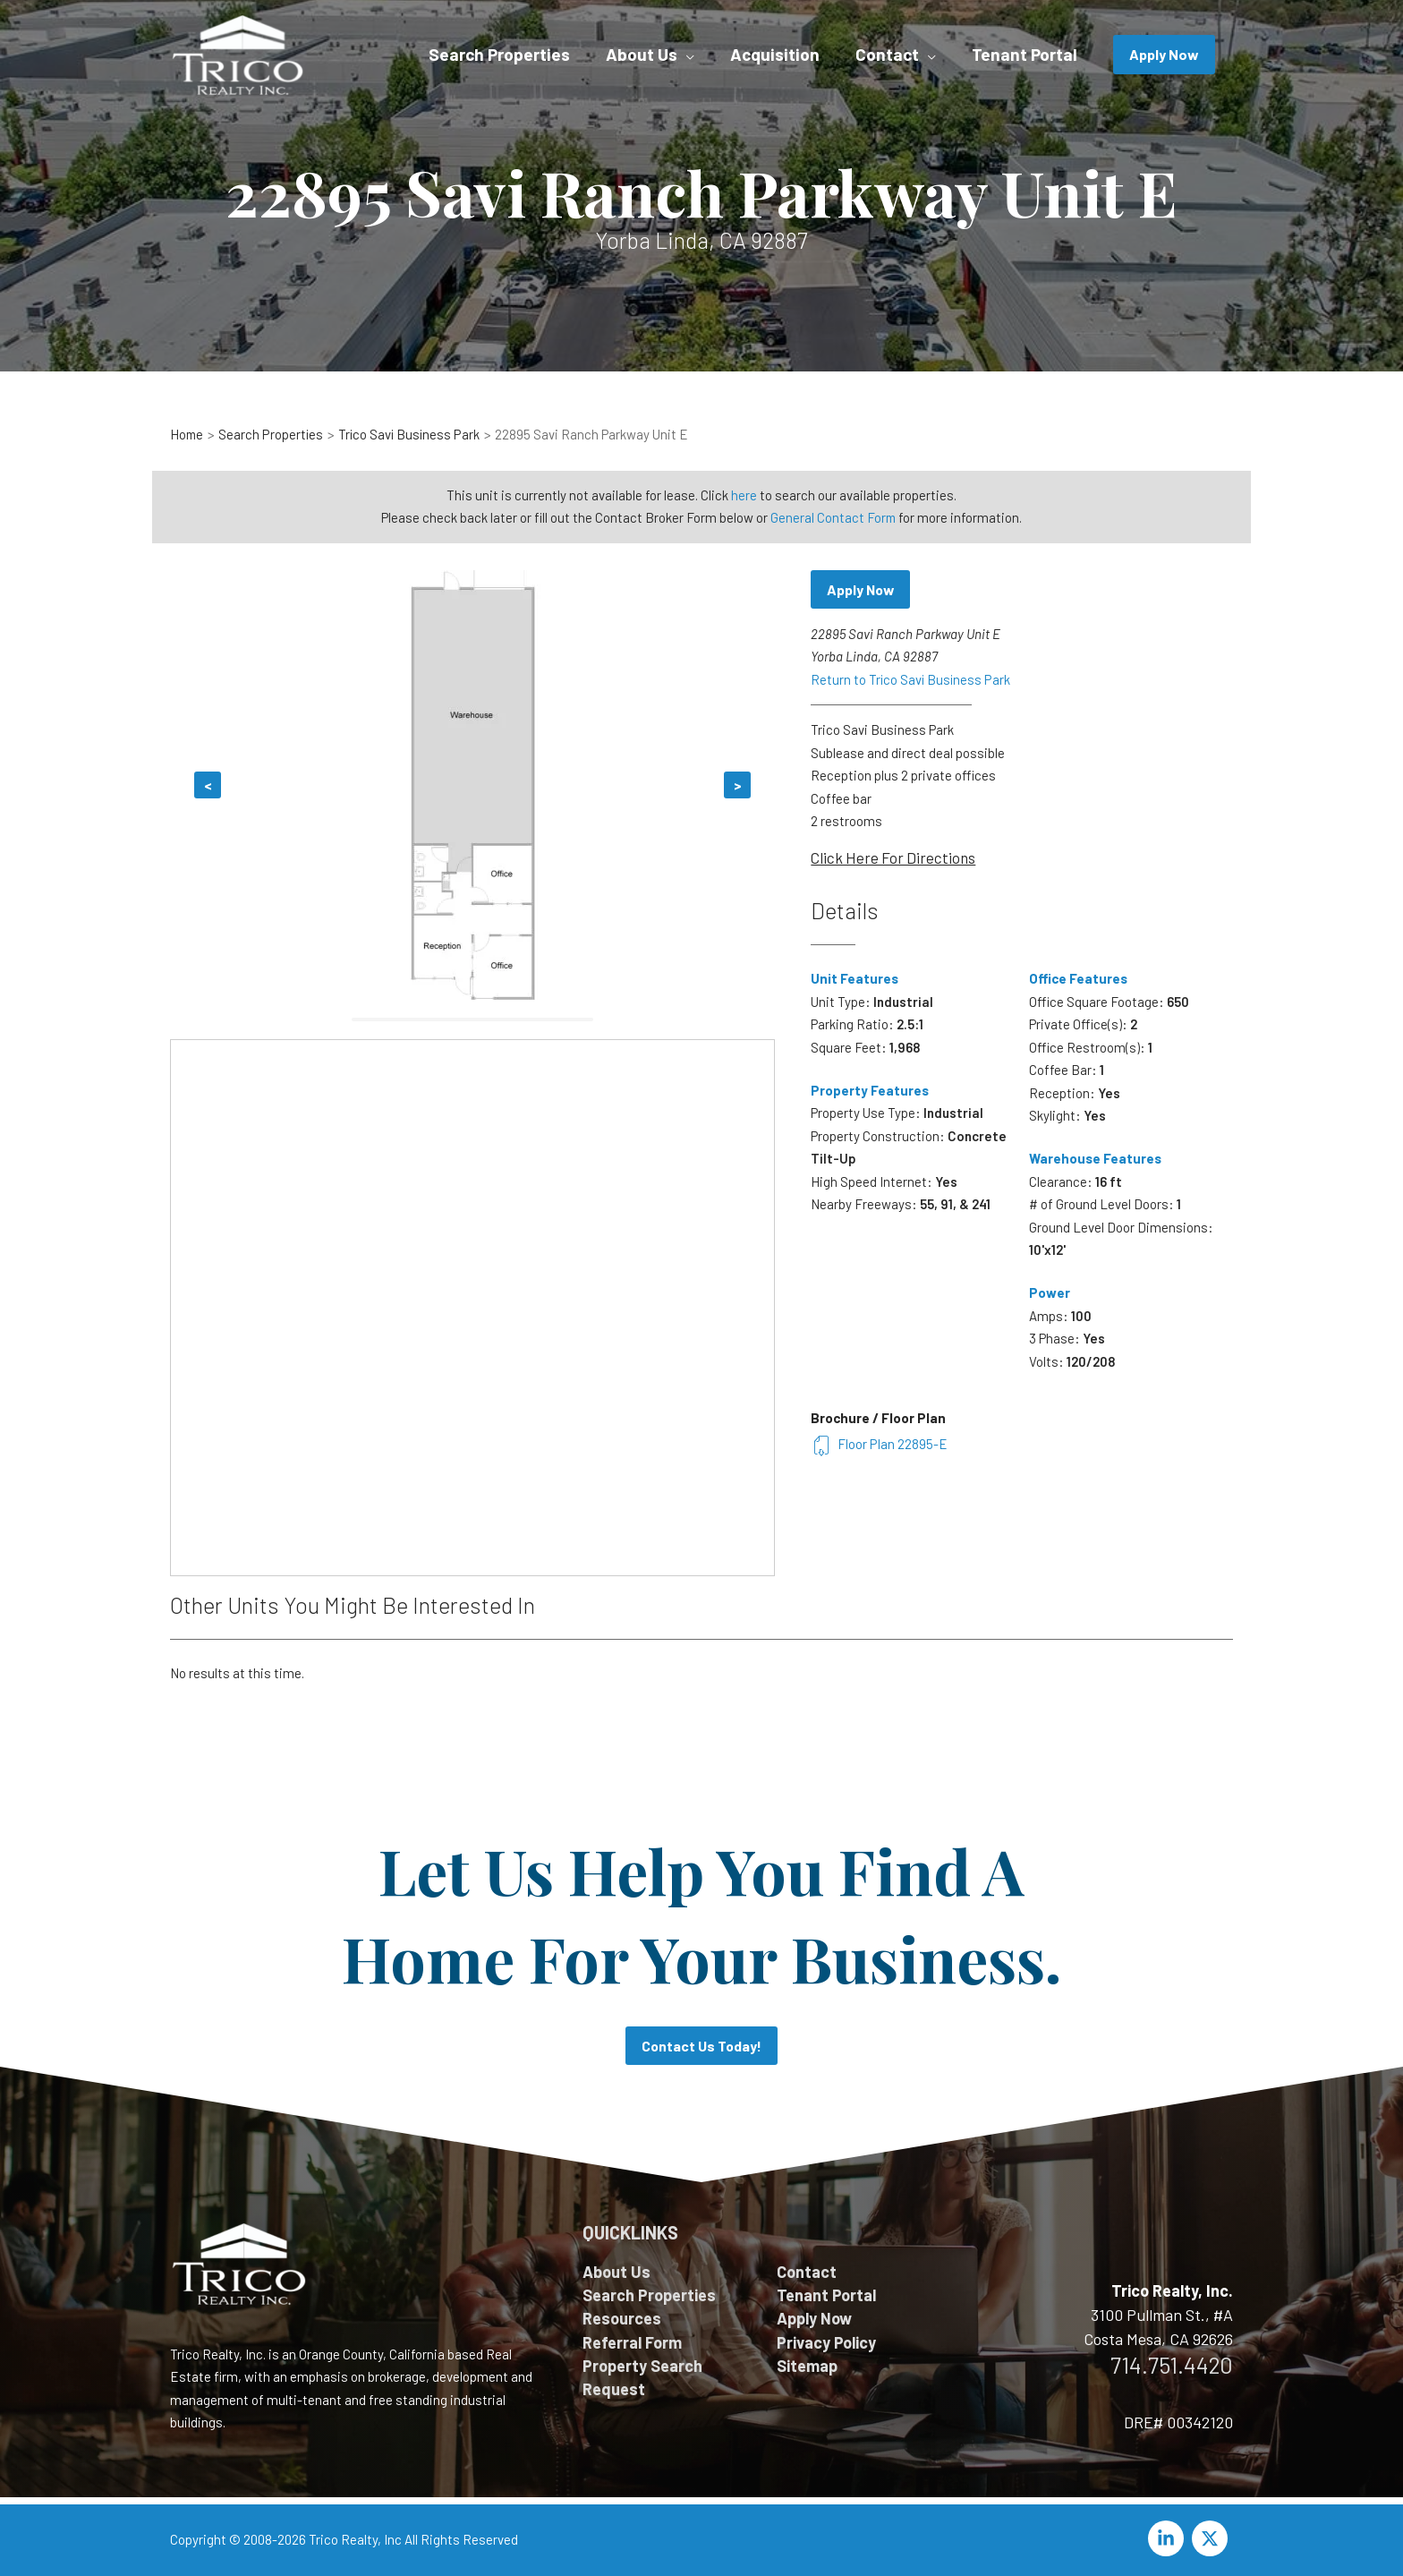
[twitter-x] (1212, 2538)
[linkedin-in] (1168, 2538)
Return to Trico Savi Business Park (911, 679)
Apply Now (862, 589)
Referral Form (632, 2342)
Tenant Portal (826, 2295)
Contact (807, 2272)
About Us (616, 2272)
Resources (621, 2319)
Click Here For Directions (893, 857)
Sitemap (807, 2366)
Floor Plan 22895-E (879, 1444)
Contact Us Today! (701, 2045)
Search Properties (649, 2295)
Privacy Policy (826, 2342)
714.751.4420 (1171, 2364)
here (744, 495)
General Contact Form (833, 517)
